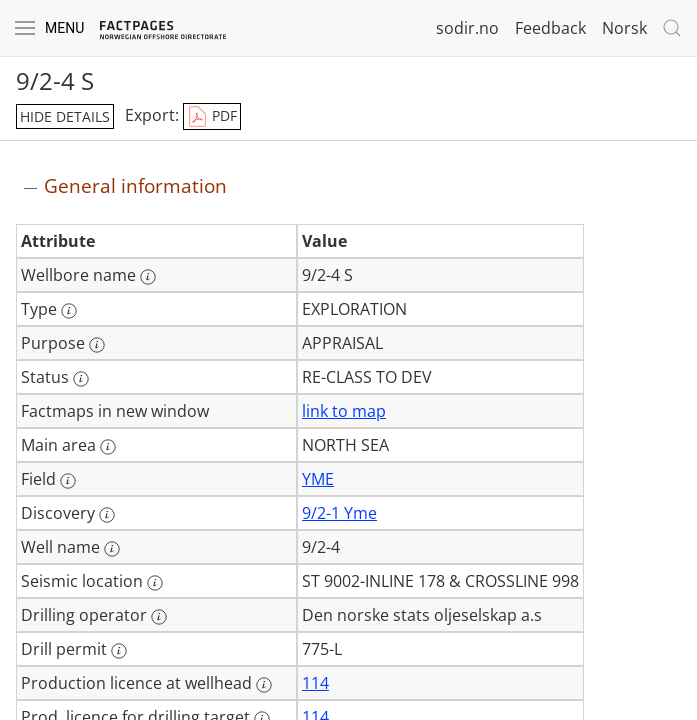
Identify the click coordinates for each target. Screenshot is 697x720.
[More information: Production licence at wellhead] (264, 685)
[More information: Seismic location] (155, 583)
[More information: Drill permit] (119, 651)
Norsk (624, 28)
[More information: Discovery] (107, 515)
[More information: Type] (69, 311)
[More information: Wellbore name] (148, 277)
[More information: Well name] (112, 549)
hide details (65, 116)
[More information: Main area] (108, 447)
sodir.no (467, 28)
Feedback (550, 28)
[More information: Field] (68, 481)
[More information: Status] (81, 379)
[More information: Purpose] (97, 345)
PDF (212, 117)
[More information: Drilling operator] (159, 617)
